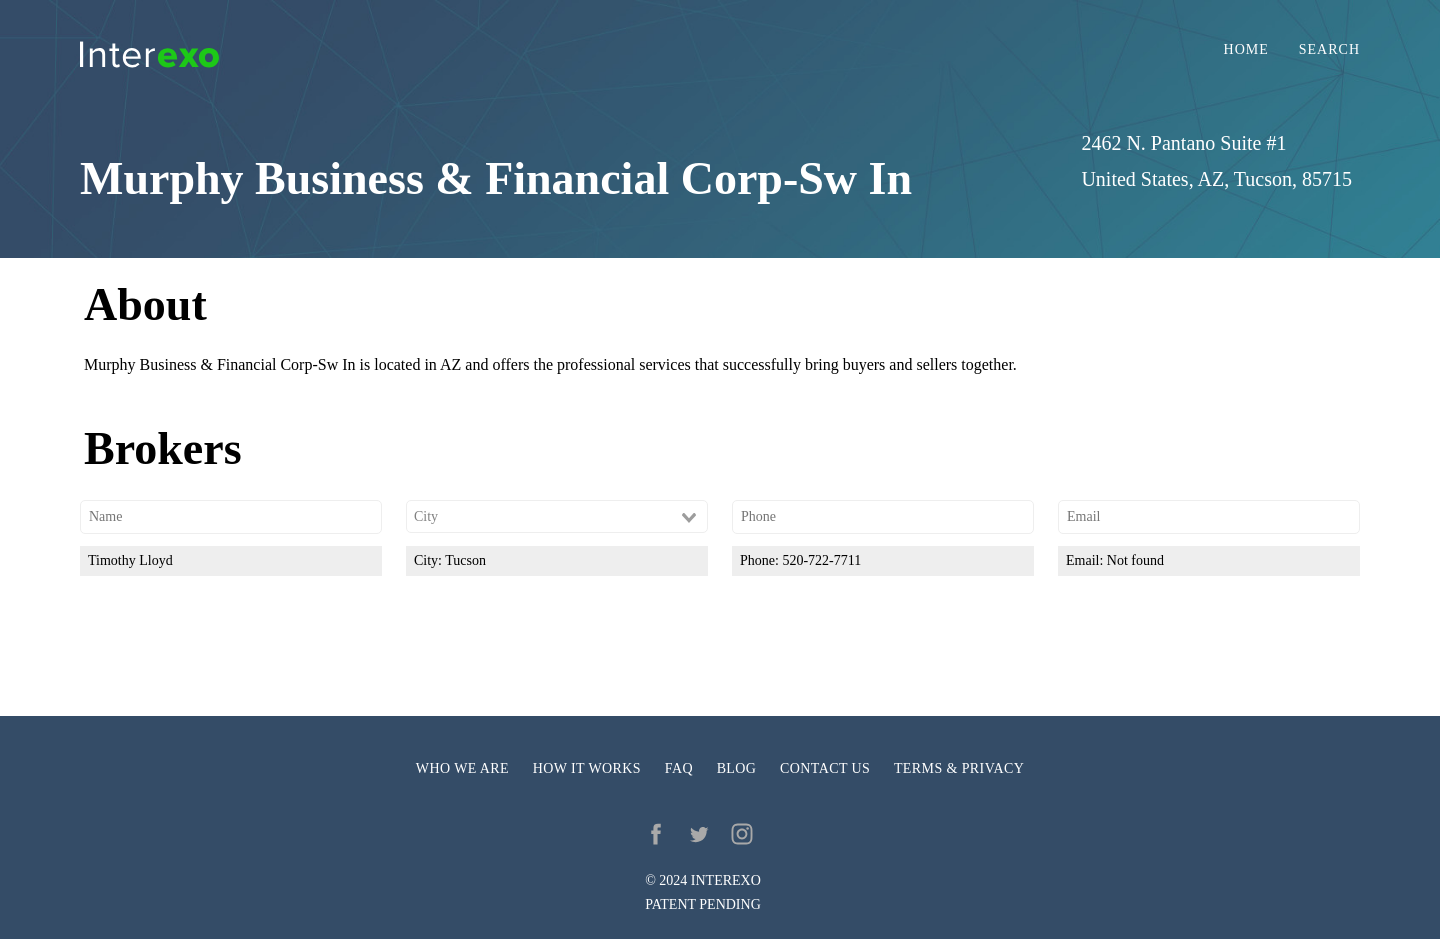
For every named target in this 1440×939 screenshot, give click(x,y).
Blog (737, 768)
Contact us (825, 768)
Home (1246, 50)
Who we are (462, 768)
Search (1329, 50)
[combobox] (557, 517)
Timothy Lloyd (130, 560)
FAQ (679, 768)
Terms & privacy (959, 768)
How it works (587, 768)
